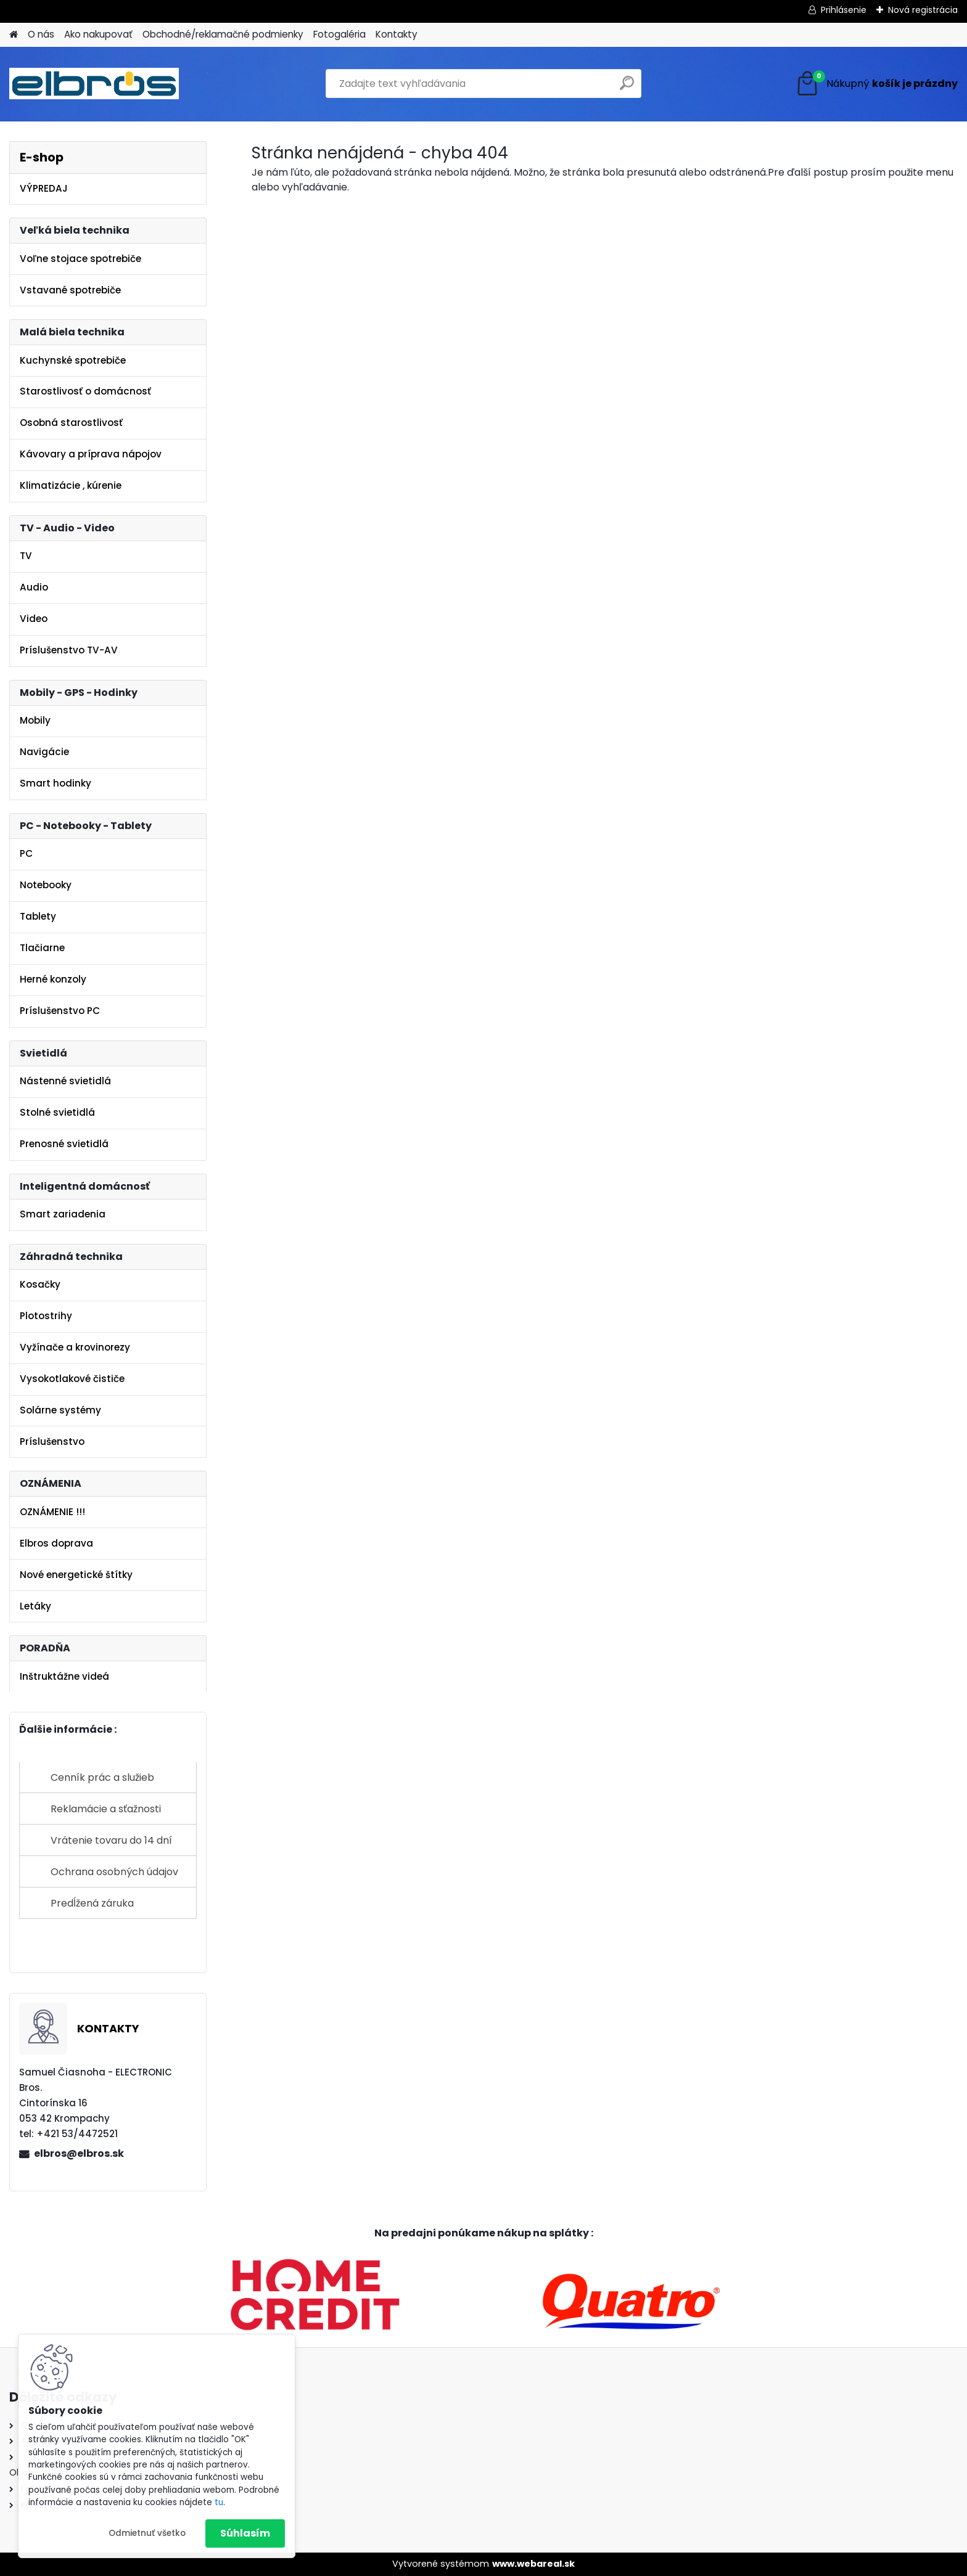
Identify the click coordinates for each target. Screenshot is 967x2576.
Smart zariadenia (62, 1214)
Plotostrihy (46, 1315)
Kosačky (40, 1284)
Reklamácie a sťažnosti (106, 1809)
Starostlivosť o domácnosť (85, 391)
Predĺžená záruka (92, 1903)
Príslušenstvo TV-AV (69, 650)
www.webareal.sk (533, 2564)
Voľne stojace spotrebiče (80, 258)
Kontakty (397, 34)
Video (33, 618)
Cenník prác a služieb (102, 1777)
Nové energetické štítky (76, 1574)
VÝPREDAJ (44, 188)
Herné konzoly (53, 979)
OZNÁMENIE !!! (52, 1511)
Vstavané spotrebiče (70, 290)
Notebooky (46, 884)
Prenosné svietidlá (64, 1143)
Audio (34, 587)
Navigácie (44, 751)
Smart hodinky (55, 783)
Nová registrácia (923, 10)
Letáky (35, 1606)
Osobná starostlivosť (71, 422)
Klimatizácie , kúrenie (70, 485)
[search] (627, 88)
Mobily (35, 720)
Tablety (38, 916)
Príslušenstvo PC (60, 1010)
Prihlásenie (843, 10)
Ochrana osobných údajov (114, 1872)
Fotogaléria (339, 34)
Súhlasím (245, 2533)
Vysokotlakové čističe (72, 1378)
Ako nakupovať (98, 34)
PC (26, 853)
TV (26, 555)
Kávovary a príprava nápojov (91, 454)
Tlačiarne (42, 947)
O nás (41, 34)
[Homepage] (13, 35)
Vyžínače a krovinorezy (75, 1347)
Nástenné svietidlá (65, 1080)
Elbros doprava (56, 1543)
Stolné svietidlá (57, 1112)
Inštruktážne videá (64, 1676)
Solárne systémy (60, 1410)
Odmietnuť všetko (147, 2533)
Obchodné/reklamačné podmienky (222, 34)
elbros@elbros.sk (79, 2153)
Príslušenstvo (52, 1441)
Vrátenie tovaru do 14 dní (111, 1840)
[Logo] (94, 84)
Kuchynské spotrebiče (73, 360)
